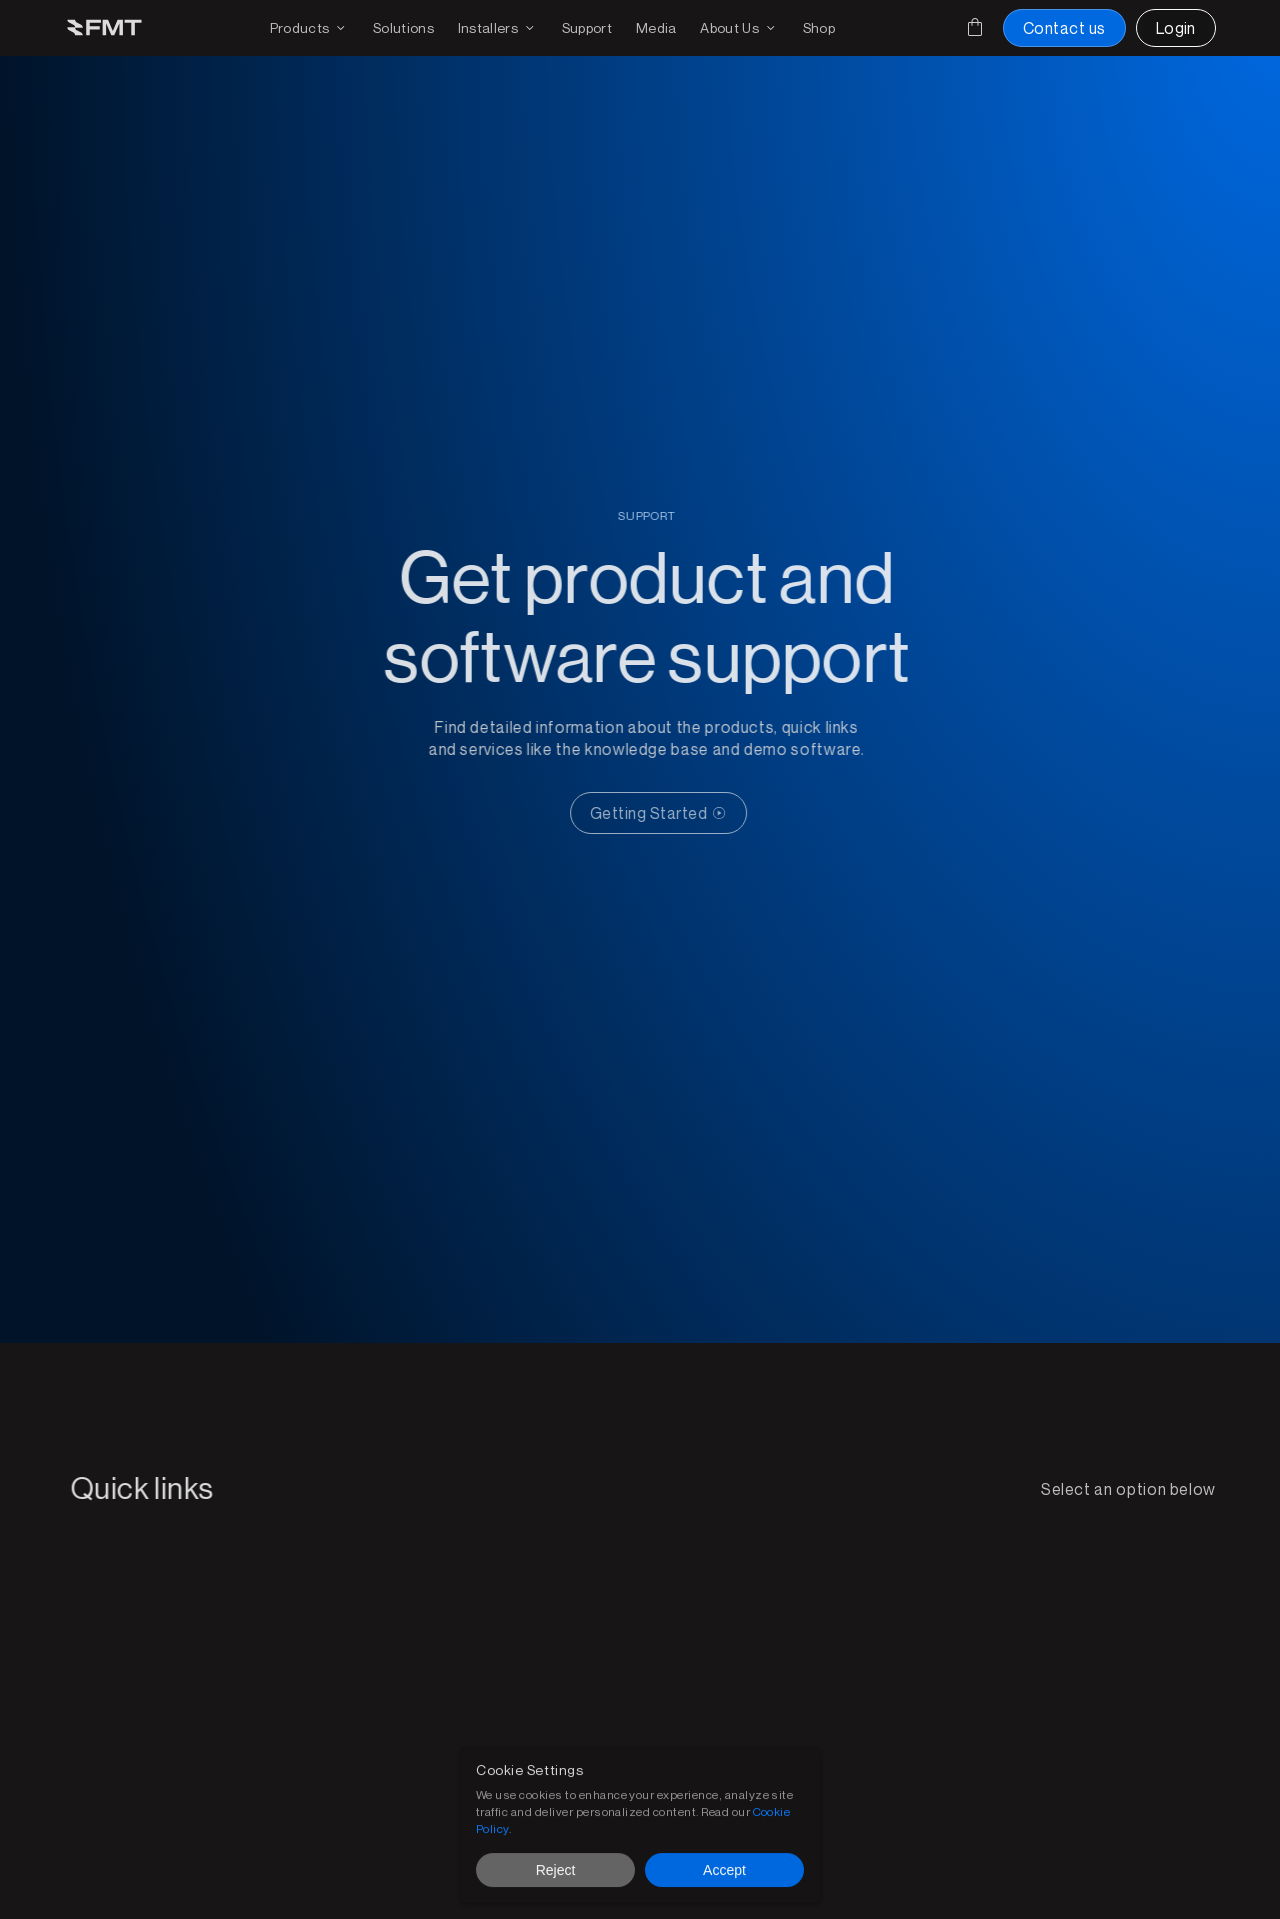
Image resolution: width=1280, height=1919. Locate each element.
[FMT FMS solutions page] (403, 28)
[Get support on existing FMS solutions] (587, 28)
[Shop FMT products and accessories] (819, 28)
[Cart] (975, 27)
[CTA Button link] (666, 813)
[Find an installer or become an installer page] (498, 28)
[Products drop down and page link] (309, 28)
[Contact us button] (1064, 28)
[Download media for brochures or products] (656, 28)
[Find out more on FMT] (739, 28)
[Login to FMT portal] (1176, 28)
